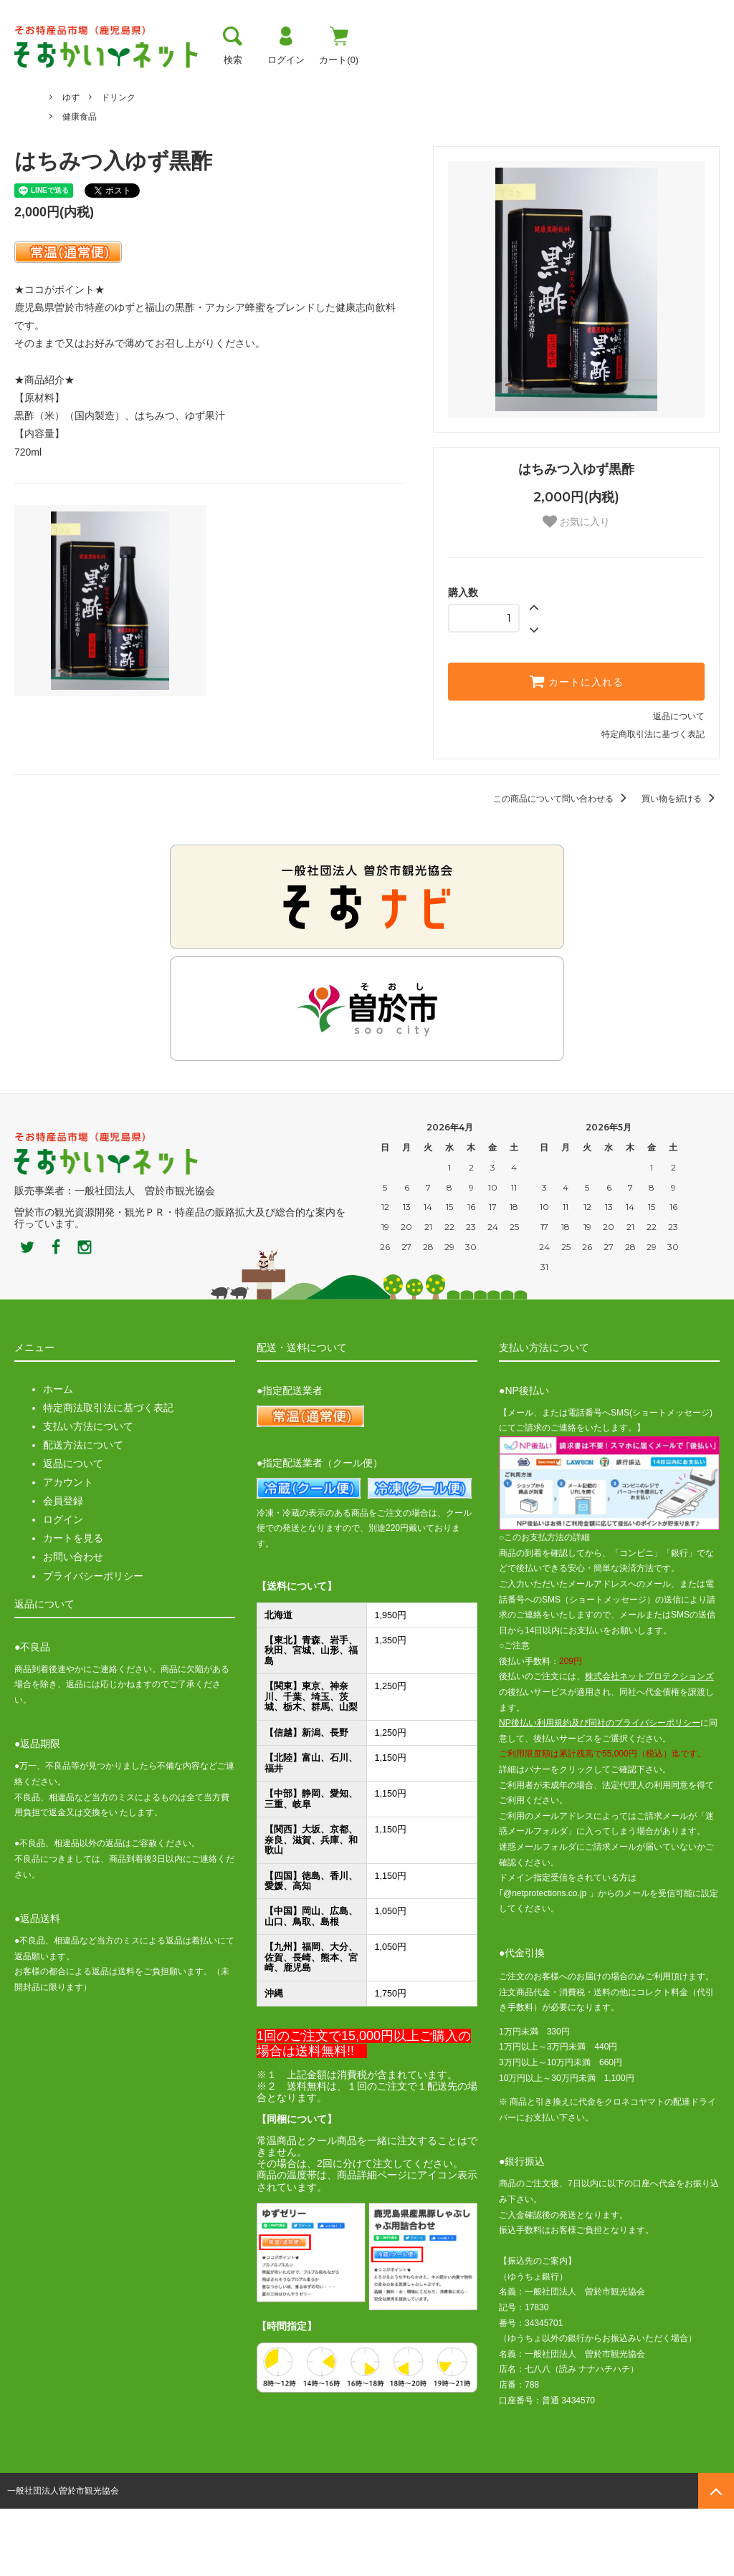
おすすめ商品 (444, 82)
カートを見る (73, 1605)
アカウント (68, 1549)
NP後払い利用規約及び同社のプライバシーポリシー (599, 1790)
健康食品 (79, 183)
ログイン (63, 1586)
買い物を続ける (681, 866)
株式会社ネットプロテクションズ (649, 1744)
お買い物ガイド (345, 82)
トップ (31, 82)
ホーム (27, 125)
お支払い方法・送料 (229, 82)
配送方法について (83, 1512)
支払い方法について (88, 1493)
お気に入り (576, 589)
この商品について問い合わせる (562, 866)
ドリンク (118, 164)
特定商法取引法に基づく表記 (108, 1475)
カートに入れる (576, 748)
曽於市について (114, 82)
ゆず (71, 145)
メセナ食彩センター (101, 125)
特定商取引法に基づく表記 (653, 802)
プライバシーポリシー (93, 1642)
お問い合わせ (73, 1624)
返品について (679, 784)
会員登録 (63, 1568)
